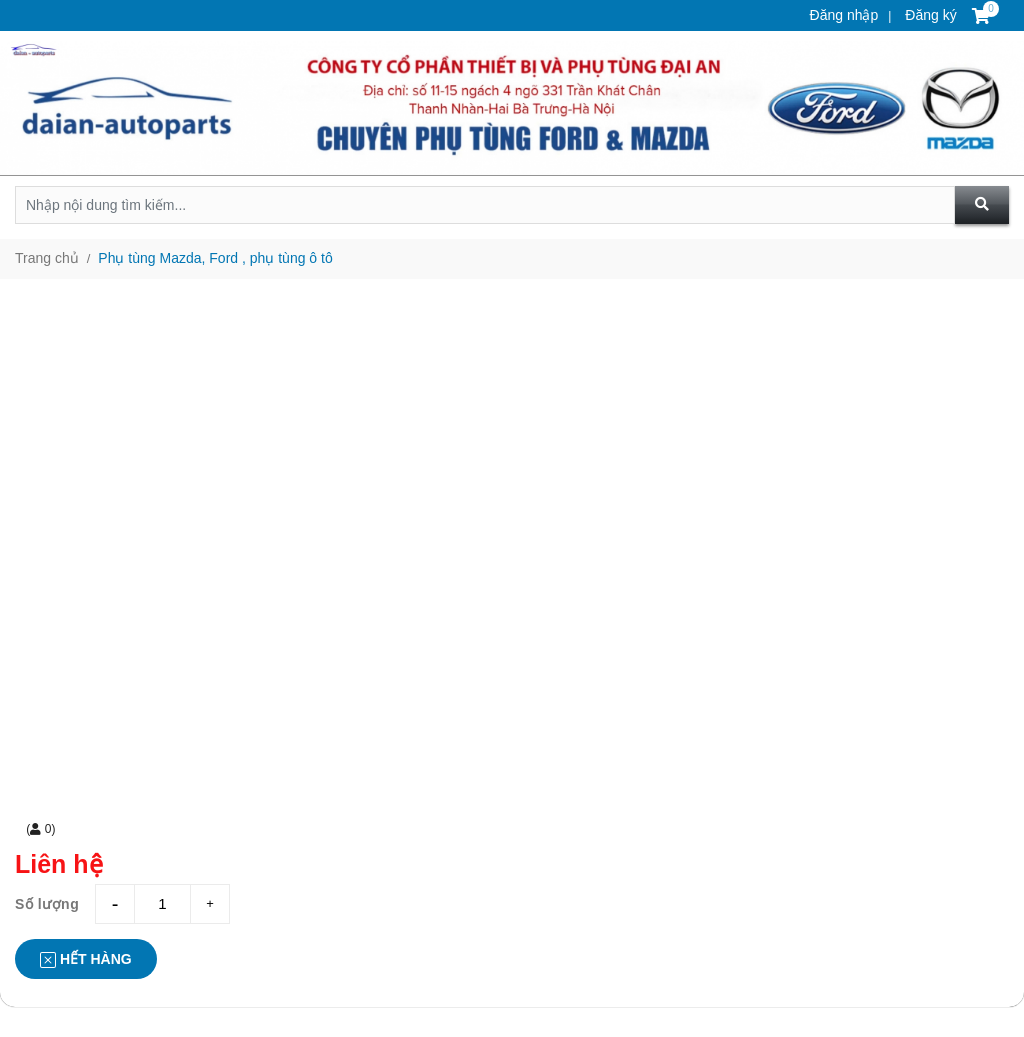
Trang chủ (47, 258)
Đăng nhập (844, 15)
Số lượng (47, 904)
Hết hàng (86, 959)
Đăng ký (928, 15)
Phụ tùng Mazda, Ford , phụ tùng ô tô (215, 258)
